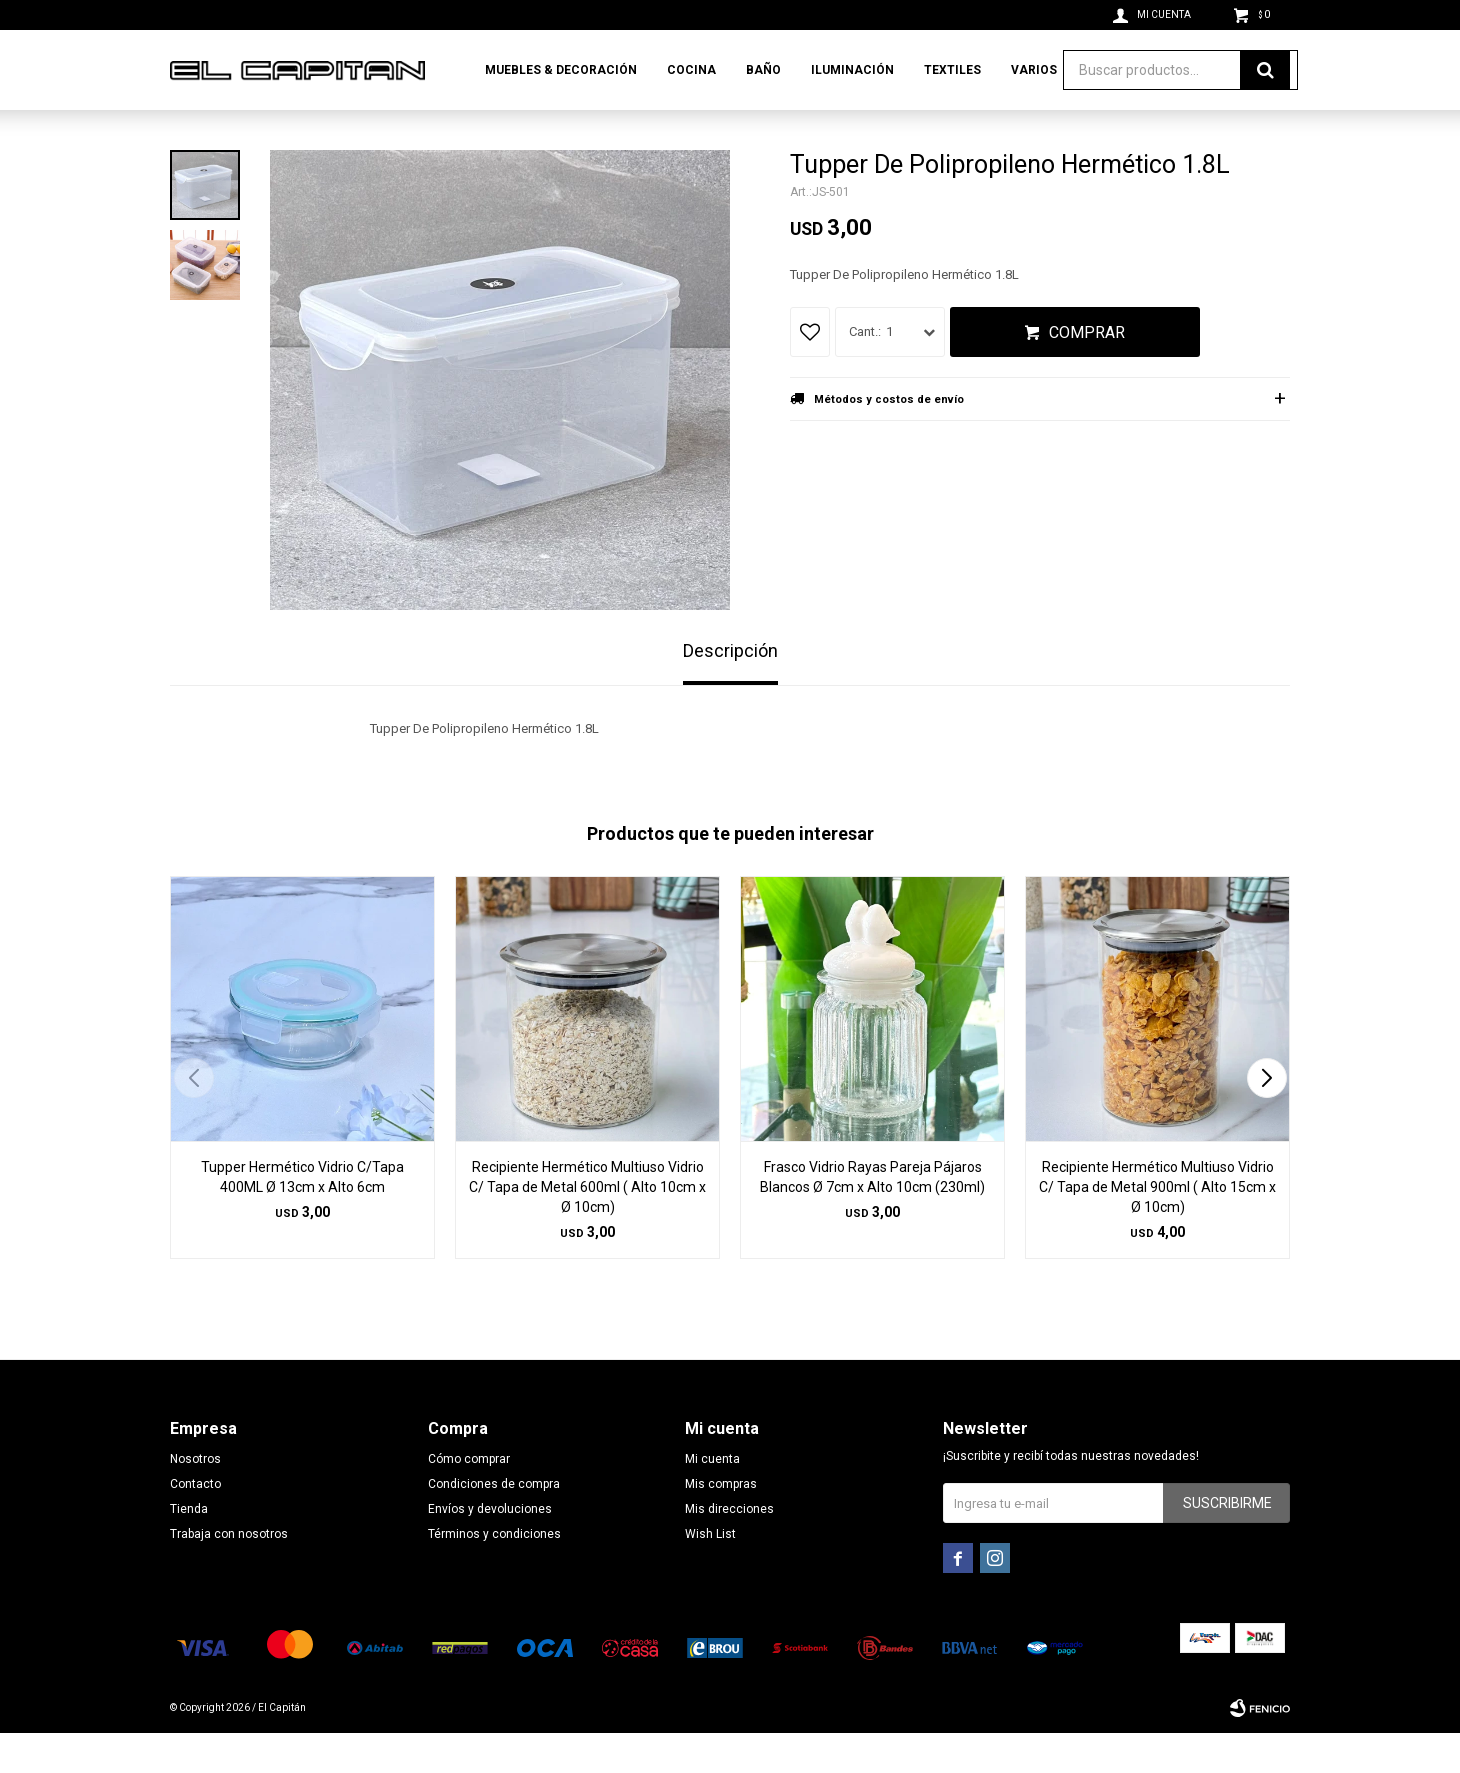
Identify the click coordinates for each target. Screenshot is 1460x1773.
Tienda (189, 1549)
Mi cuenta (712, 1499)
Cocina (691, 70)
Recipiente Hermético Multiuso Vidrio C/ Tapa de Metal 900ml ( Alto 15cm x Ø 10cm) (1157, 1227)
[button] (1266, 1118)
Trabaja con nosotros (229, 1574)
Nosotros (195, 1499)
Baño (763, 70)
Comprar (1087, 372)
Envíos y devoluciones (490, 1549)
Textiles (952, 70)
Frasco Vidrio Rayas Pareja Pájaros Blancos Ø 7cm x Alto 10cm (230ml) (872, 1217)
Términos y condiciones (494, 1574)
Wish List (710, 1574)
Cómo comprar (469, 1499)
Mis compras (721, 1524)
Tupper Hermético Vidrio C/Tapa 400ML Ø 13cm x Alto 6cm (302, 1217)
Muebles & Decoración (561, 70)
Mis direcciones (729, 1549)
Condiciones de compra (494, 1524)
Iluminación (852, 70)
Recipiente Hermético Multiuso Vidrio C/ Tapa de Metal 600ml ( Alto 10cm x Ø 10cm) (587, 1227)
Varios (1034, 70)
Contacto (195, 1524)
